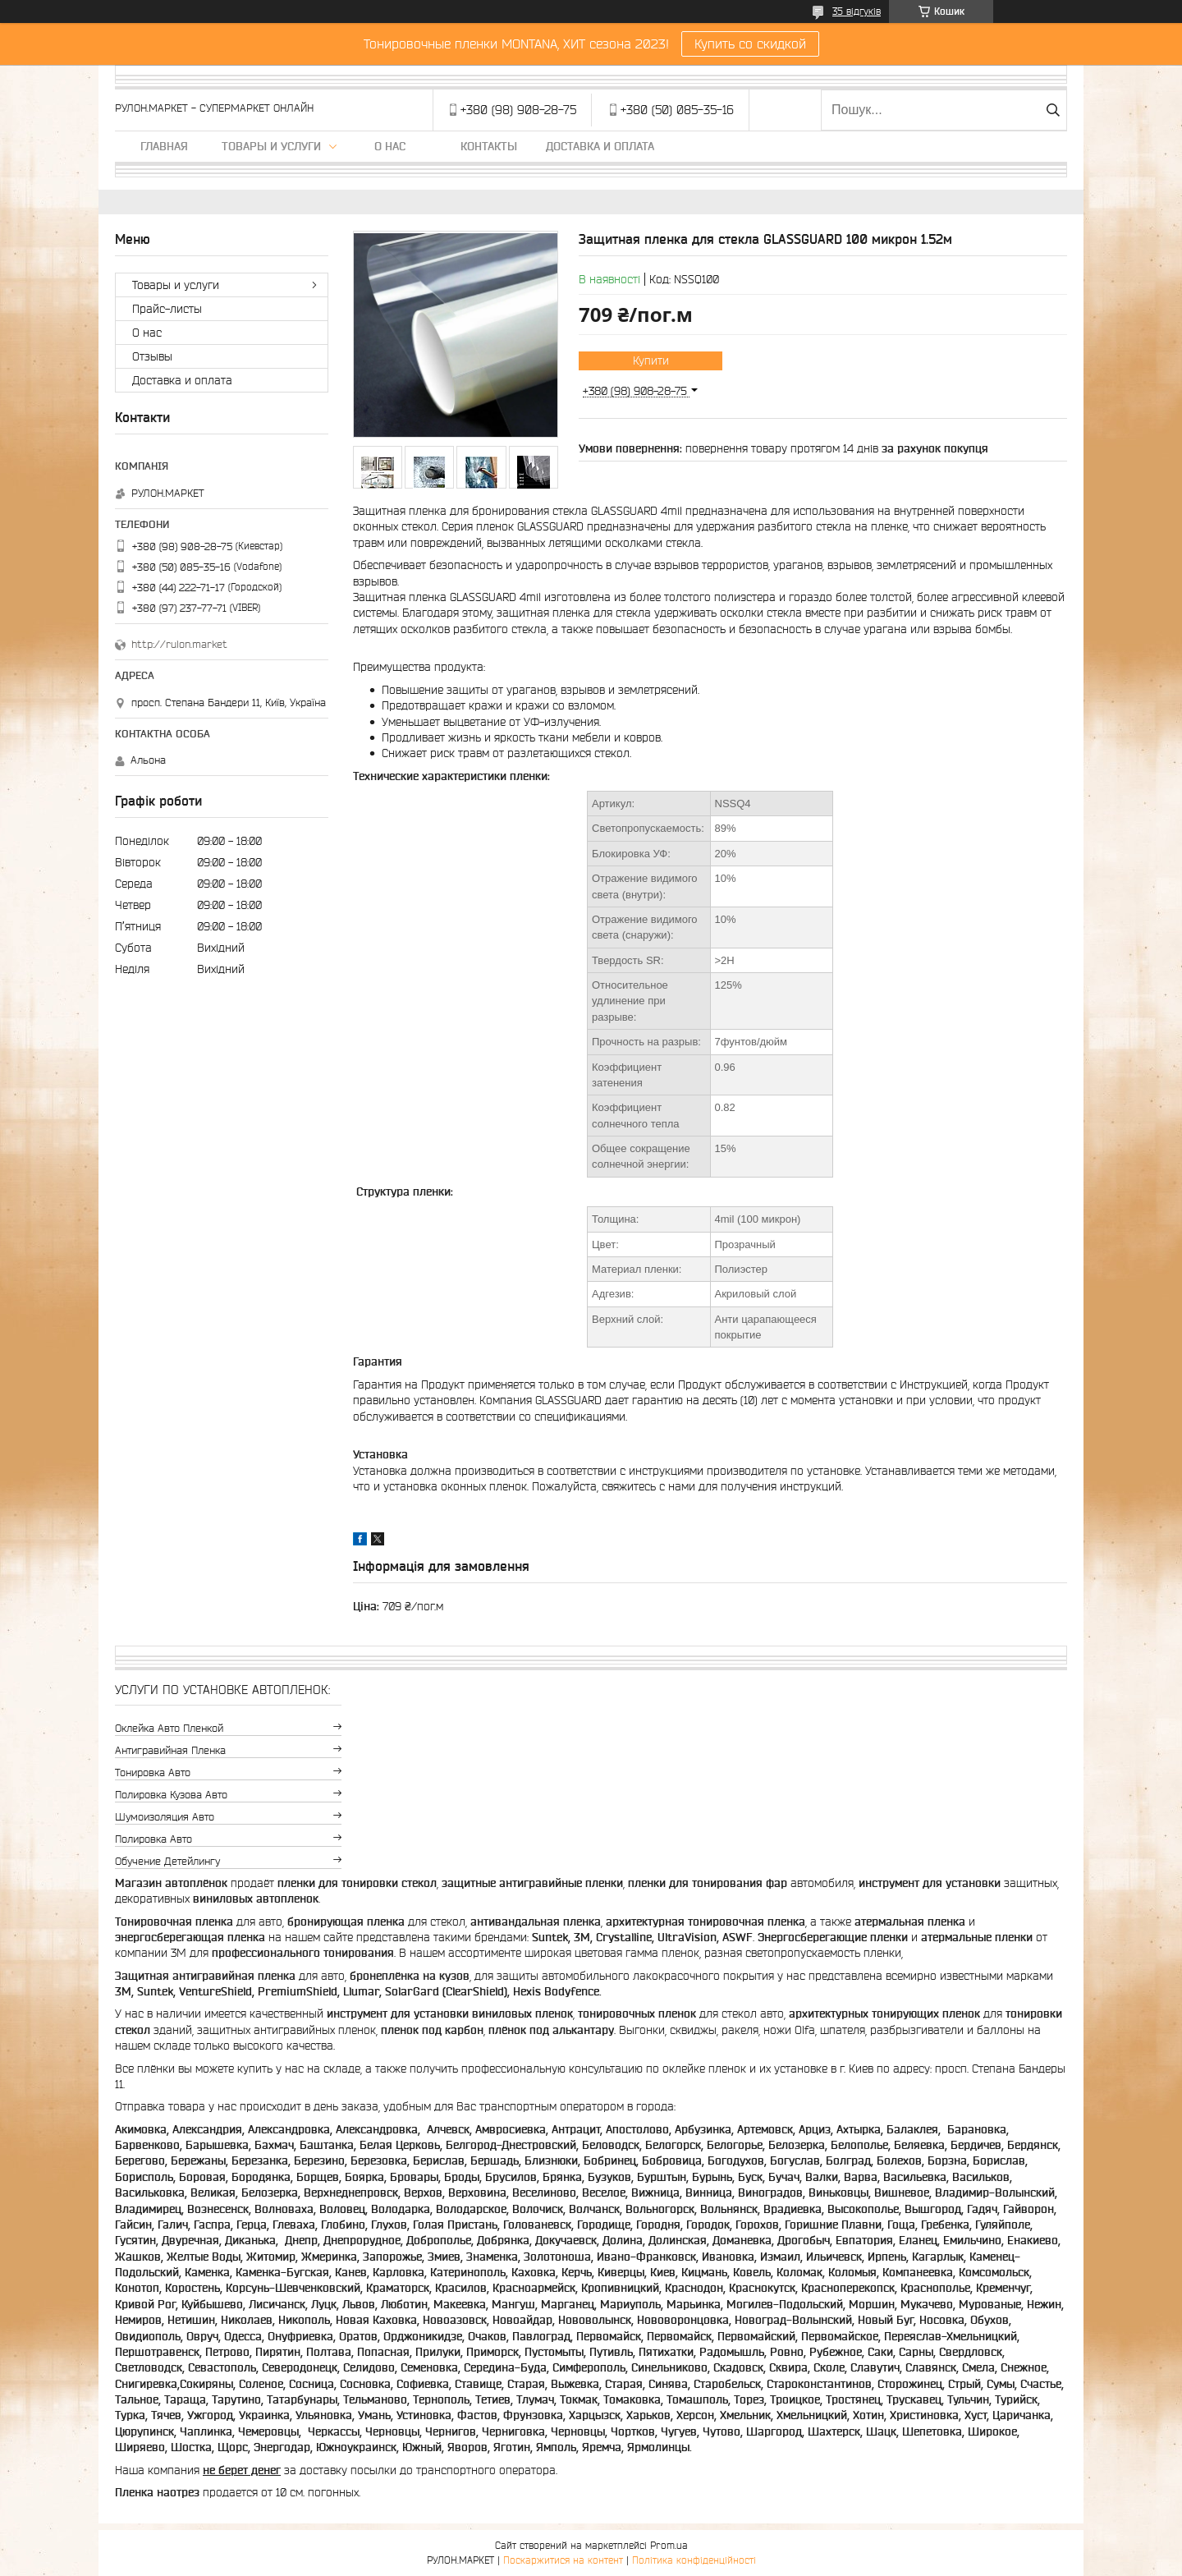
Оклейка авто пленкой (169, 1728)
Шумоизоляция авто (164, 1817)
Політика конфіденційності (694, 2560)
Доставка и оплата (600, 146)
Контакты (488, 146)
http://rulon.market (179, 644)
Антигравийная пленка (170, 1750)
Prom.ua (669, 2545)
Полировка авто (153, 1839)
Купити (651, 360)
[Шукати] (1052, 110)
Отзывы (152, 356)
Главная (164, 146)
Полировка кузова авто (171, 1795)
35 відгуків (856, 11)
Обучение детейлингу (167, 1861)
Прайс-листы (167, 308)
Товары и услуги (271, 146)
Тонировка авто (152, 1772)
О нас (389, 146)
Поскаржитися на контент (563, 2560)
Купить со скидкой (750, 43)
